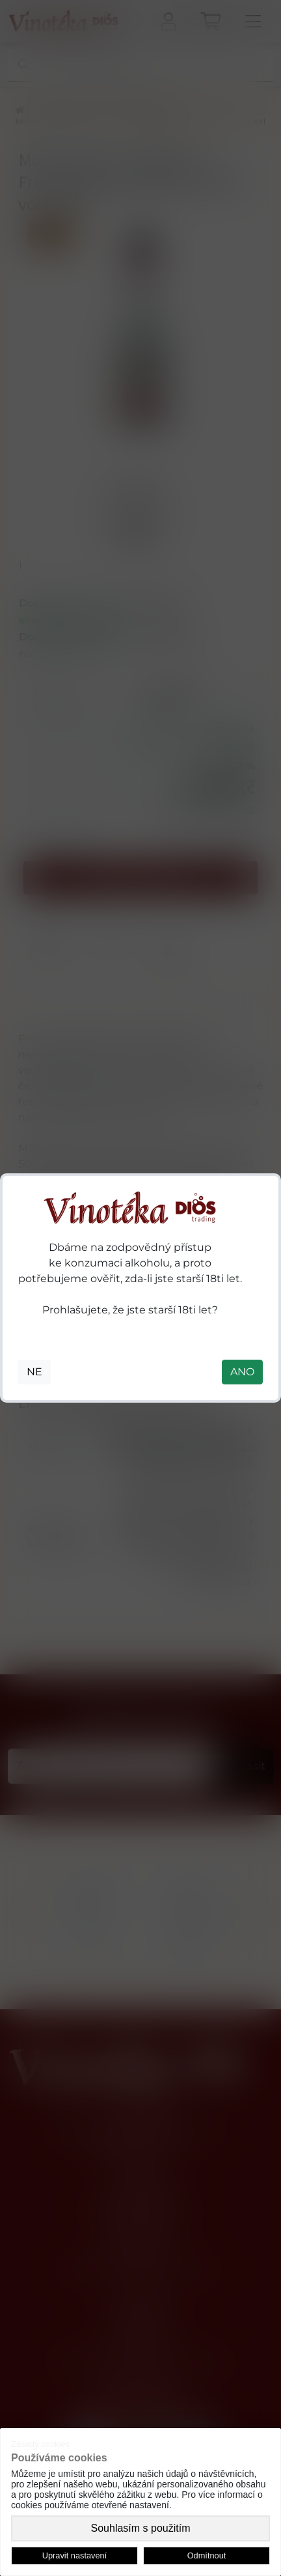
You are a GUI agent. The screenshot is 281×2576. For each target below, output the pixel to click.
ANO (242, 1372)
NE (34, 1372)
